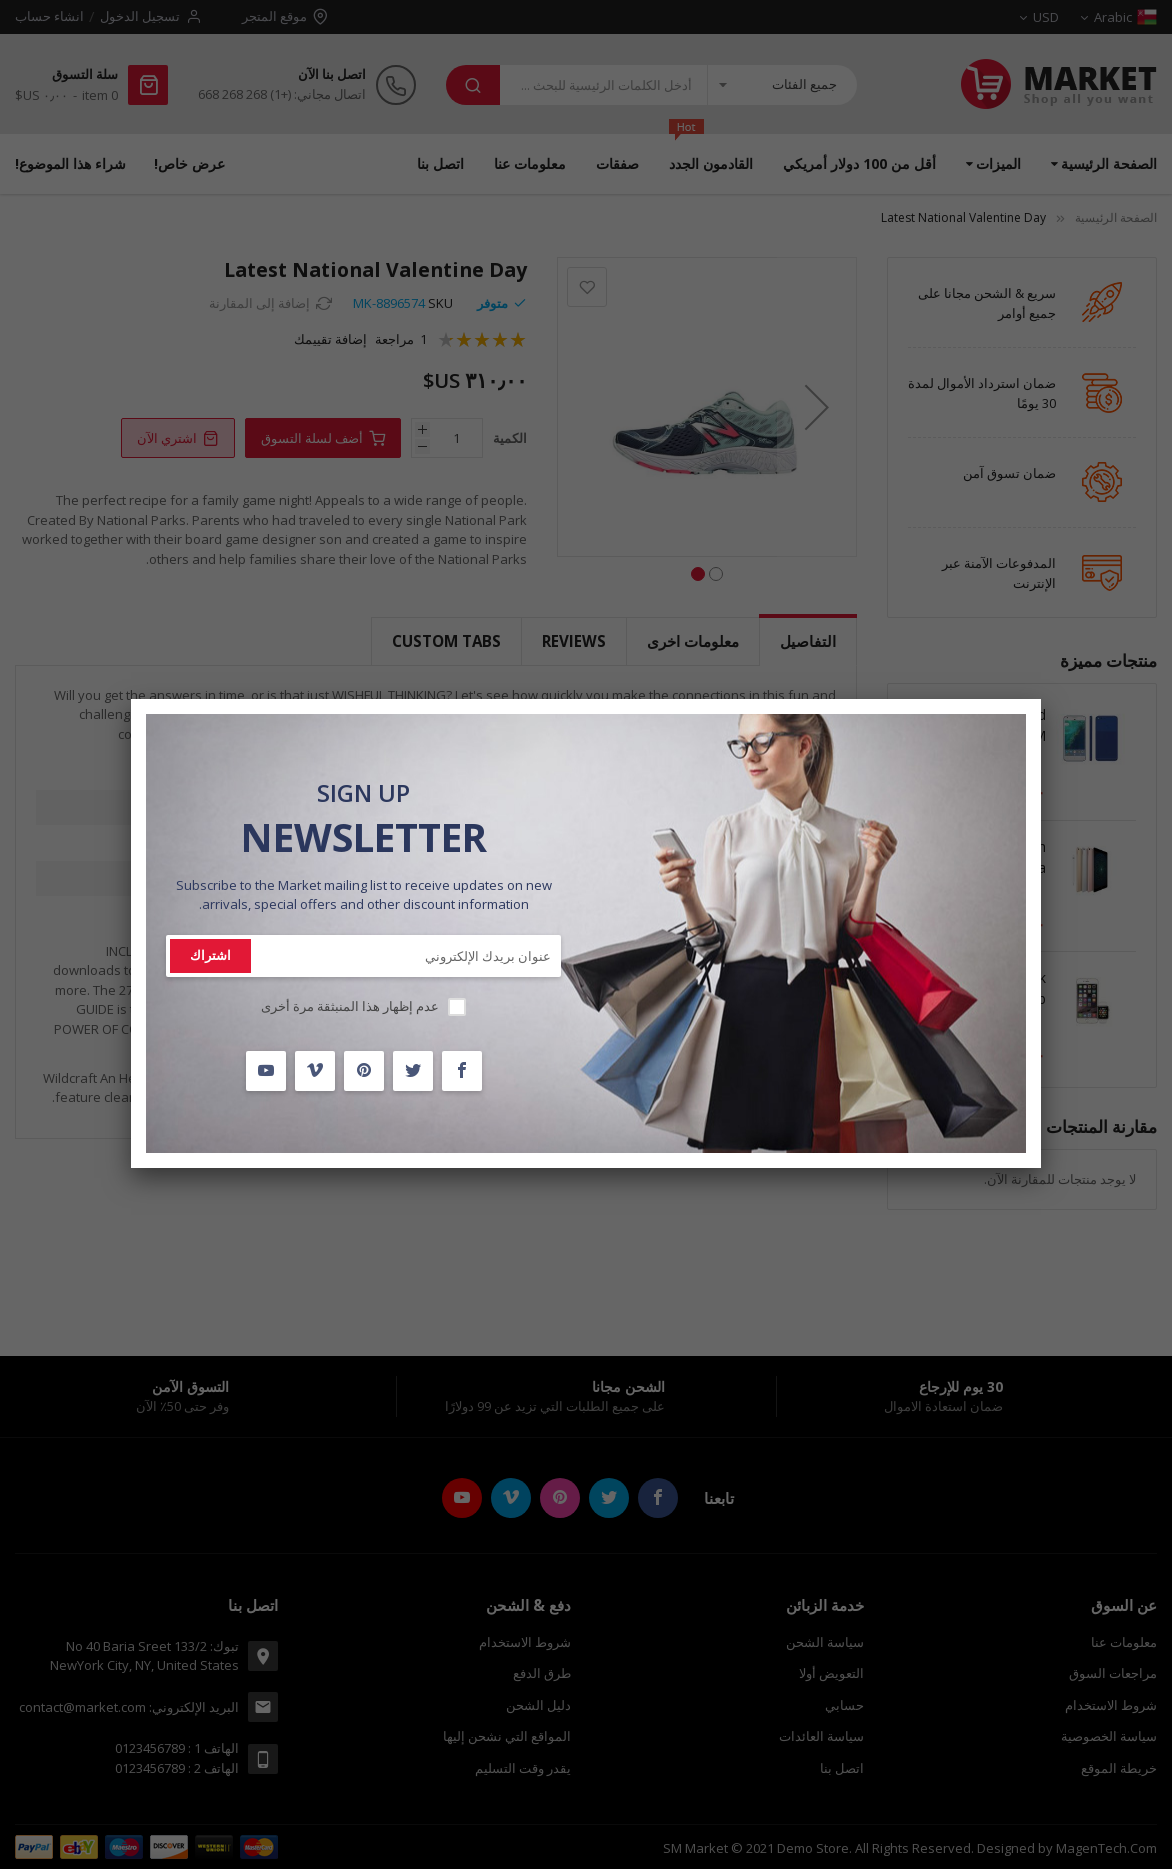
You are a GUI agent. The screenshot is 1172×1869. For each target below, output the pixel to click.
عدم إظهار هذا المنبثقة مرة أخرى (350, 1006)
